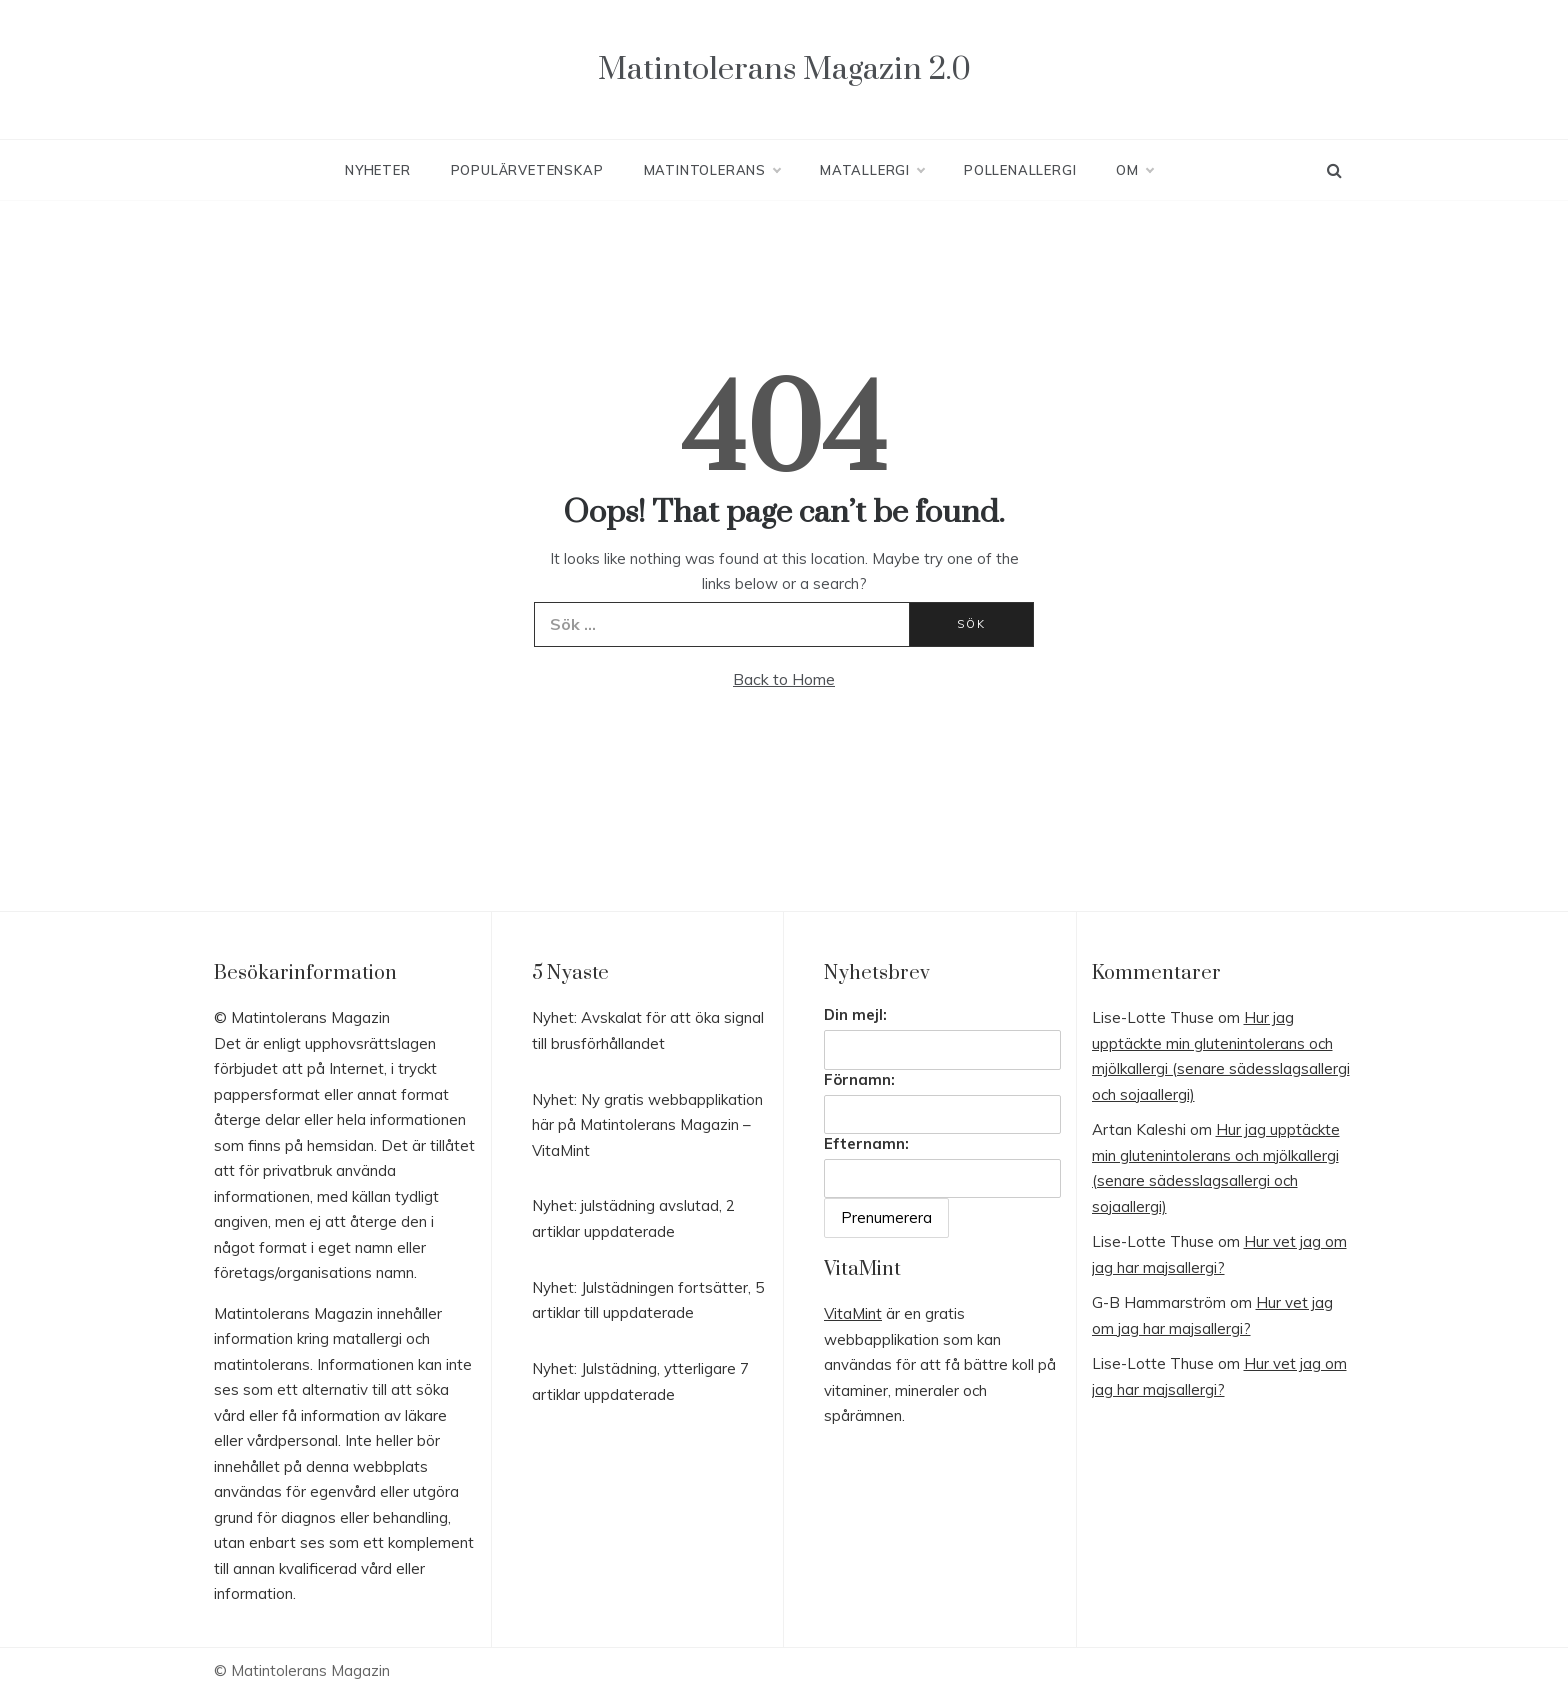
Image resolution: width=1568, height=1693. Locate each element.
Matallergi (872, 170)
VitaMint (853, 1313)
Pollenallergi (1020, 170)
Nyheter (378, 170)
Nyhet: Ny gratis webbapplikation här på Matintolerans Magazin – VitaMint (647, 1125)
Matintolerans (712, 170)
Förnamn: (859, 1079)
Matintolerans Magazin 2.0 (784, 69)
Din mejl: (855, 1014)
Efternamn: (866, 1143)
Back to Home (784, 679)
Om (1134, 170)
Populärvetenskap (527, 170)
